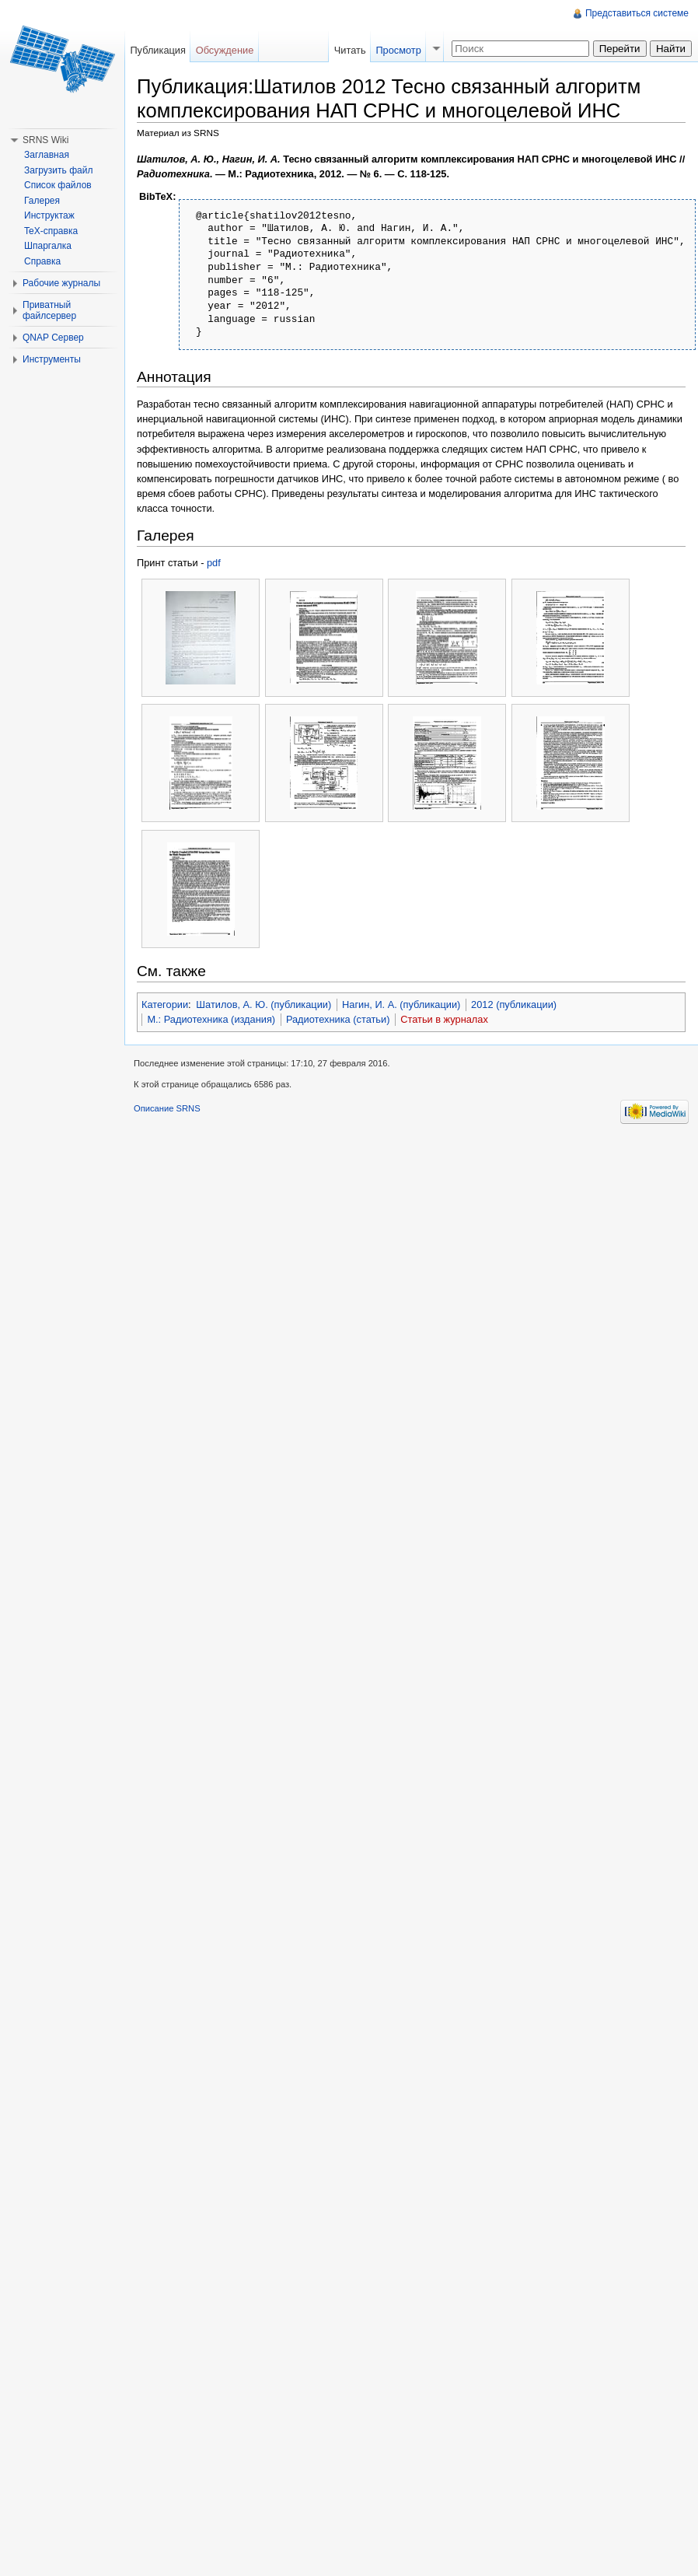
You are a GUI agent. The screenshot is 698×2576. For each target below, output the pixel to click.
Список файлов (58, 185)
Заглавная (46, 154)
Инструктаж (49, 215)
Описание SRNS (167, 1108)
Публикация (158, 50)
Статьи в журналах (444, 1019)
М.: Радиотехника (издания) (211, 1019)
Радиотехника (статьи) (338, 1019)
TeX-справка (51, 231)
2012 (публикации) (514, 1004)
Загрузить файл (58, 170)
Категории (164, 1004)
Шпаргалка (48, 245)
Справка (42, 261)
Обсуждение (225, 50)
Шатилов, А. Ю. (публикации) (263, 1004)
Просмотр (398, 50)
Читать (350, 50)
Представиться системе (637, 13)
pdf (214, 563)
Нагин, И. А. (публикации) (401, 1004)
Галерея (42, 200)
